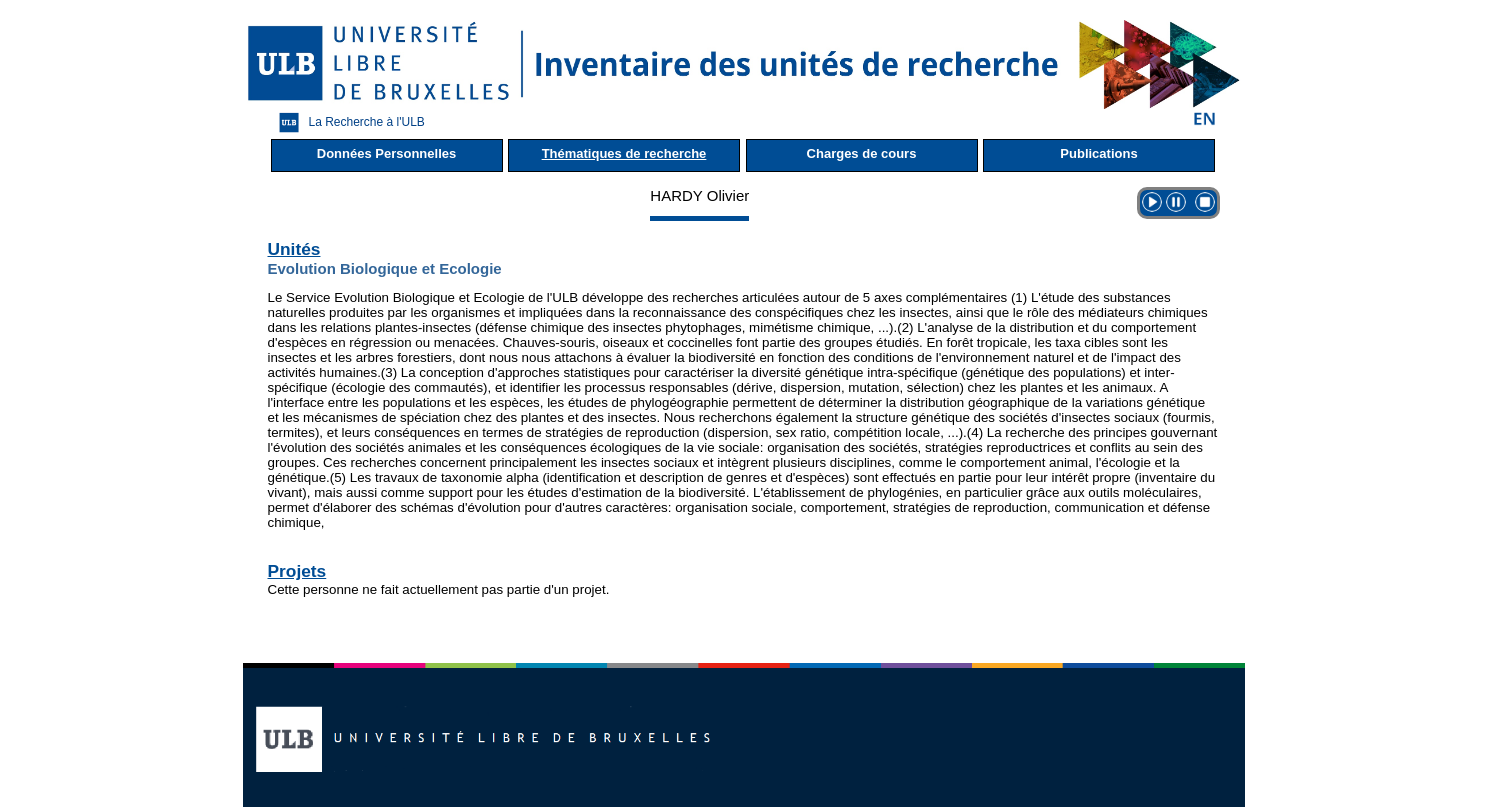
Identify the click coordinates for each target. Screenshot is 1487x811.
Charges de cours (862, 153)
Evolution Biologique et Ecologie (385, 268)
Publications (1098, 153)
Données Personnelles (386, 153)
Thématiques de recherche (624, 153)
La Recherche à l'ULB (347, 122)
